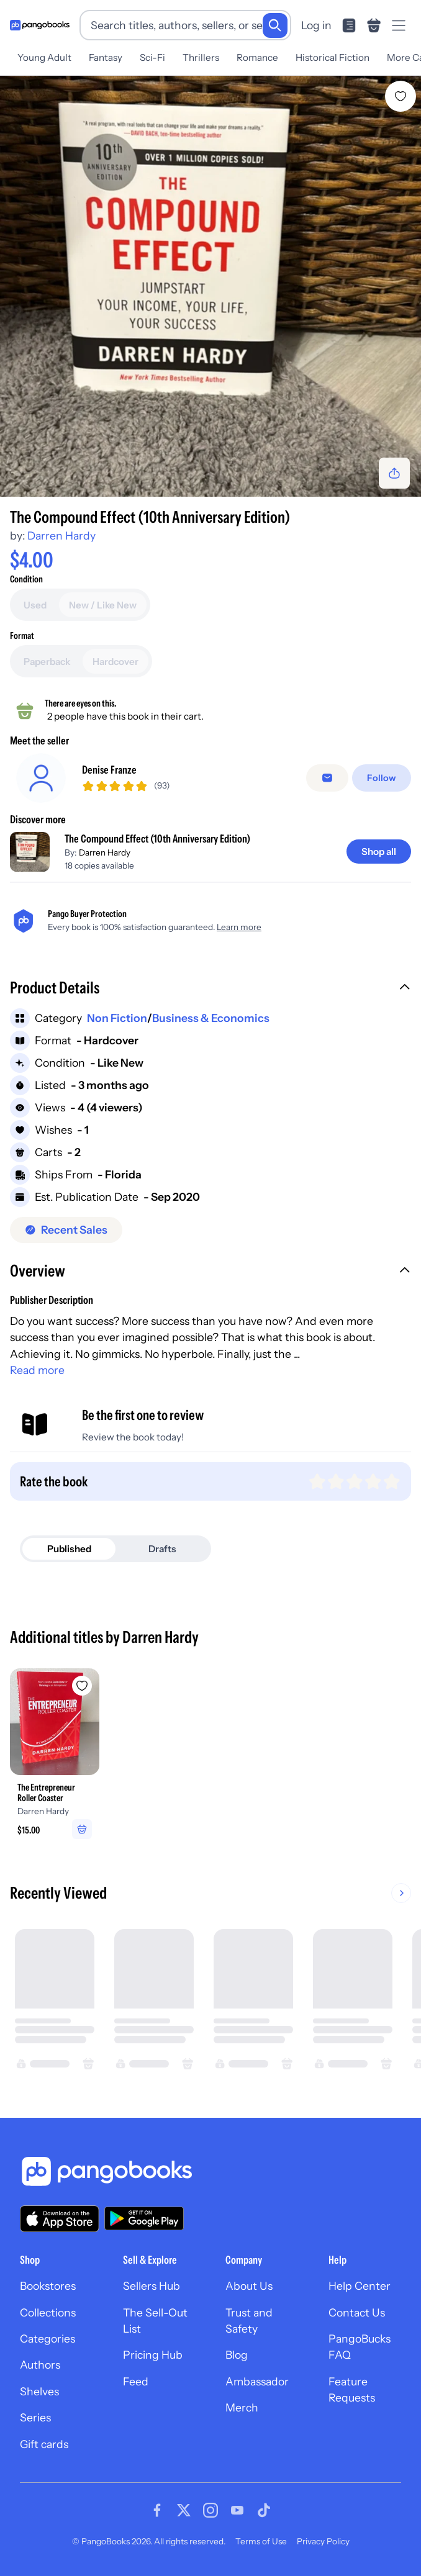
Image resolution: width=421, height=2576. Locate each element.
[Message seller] (330, 778)
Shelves (39, 2391)
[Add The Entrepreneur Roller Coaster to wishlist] (82, 1686)
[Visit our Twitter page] (183, 2510)
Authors (40, 2364)
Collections (48, 2312)
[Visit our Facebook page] (157, 2510)
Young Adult (44, 57)
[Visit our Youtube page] (237, 2510)
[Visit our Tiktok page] (263, 2510)
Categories (47, 2338)
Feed (135, 2381)
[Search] (275, 25)
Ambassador (257, 2381)
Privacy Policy (323, 2541)
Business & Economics (210, 1017)
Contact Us (356, 2312)
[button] (210, 989)
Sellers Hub (151, 2285)
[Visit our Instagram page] (210, 2510)
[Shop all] (378, 851)
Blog (236, 2354)
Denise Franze (109, 769)
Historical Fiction (332, 57)
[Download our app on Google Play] (144, 2218)
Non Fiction (117, 1017)
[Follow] (383, 778)
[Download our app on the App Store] (59, 2218)
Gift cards (44, 2444)
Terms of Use (261, 2541)
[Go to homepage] (40, 25)
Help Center (359, 2285)
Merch (241, 2407)
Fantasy (105, 57)
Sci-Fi (152, 57)
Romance (257, 57)
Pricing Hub (153, 2354)
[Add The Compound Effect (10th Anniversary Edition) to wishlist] (400, 96)
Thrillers (201, 57)
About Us (249, 2285)
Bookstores (48, 2285)
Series (35, 2417)
